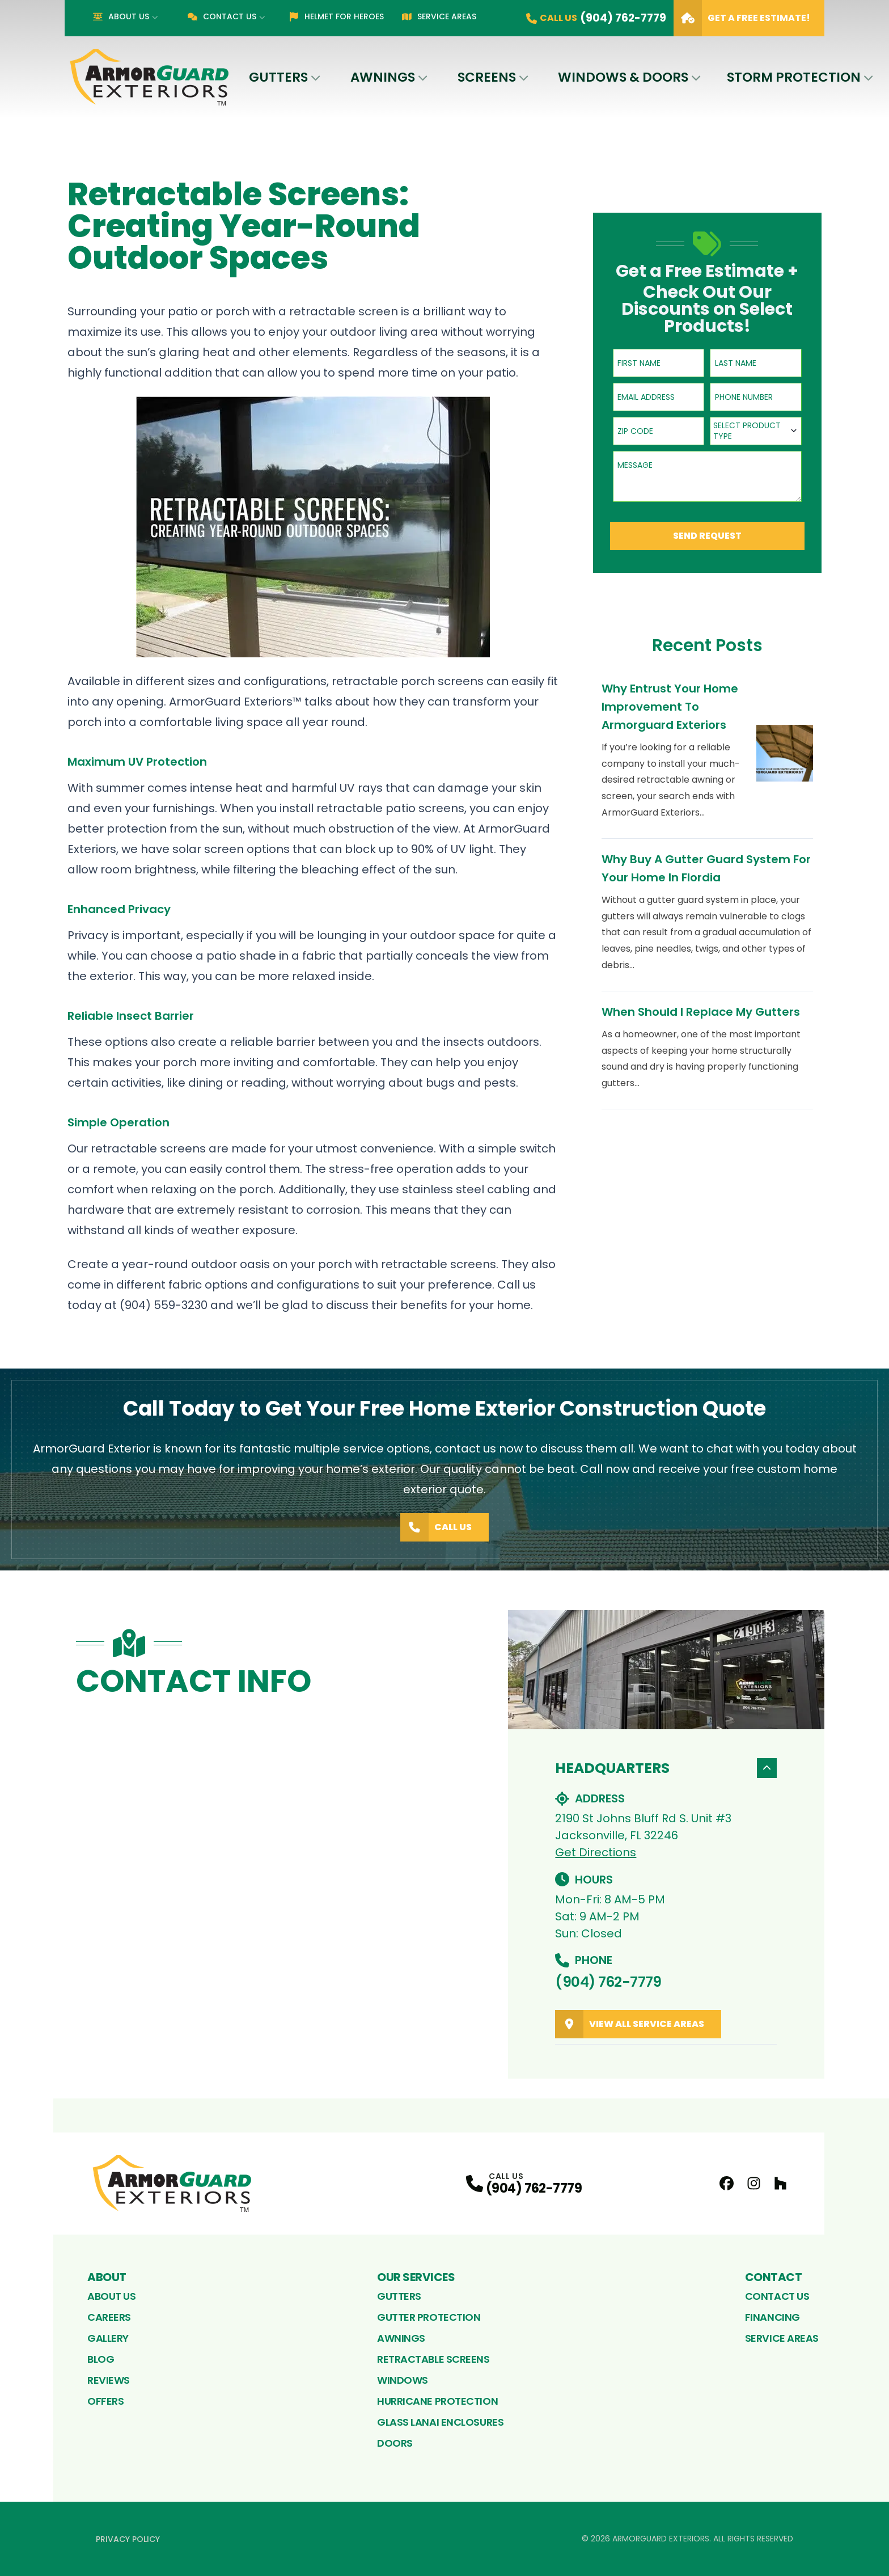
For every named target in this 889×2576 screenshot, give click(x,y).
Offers (105, 2401)
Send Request (707, 535)
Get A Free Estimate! (742, 18)
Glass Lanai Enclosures (440, 2422)
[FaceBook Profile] (726, 2183)
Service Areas (439, 16)
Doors (395, 2443)
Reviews (108, 2380)
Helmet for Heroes (336, 16)
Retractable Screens (433, 2359)
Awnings (382, 77)
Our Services (416, 2277)
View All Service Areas (629, 2024)
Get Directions (595, 1852)
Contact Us (222, 16)
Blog (100, 2359)
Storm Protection (794, 77)
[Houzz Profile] (780, 2183)
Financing (772, 2317)
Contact (773, 2277)
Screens (487, 77)
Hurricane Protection (437, 2401)
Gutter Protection (428, 2317)
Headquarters (666, 1768)
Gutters (278, 77)
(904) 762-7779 (608, 1982)
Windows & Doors (623, 77)
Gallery (108, 2338)
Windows (402, 2380)
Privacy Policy (128, 2539)
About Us (121, 16)
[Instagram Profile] (754, 2183)
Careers (109, 2317)
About (106, 2277)
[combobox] (756, 431)
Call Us (436, 1527)
